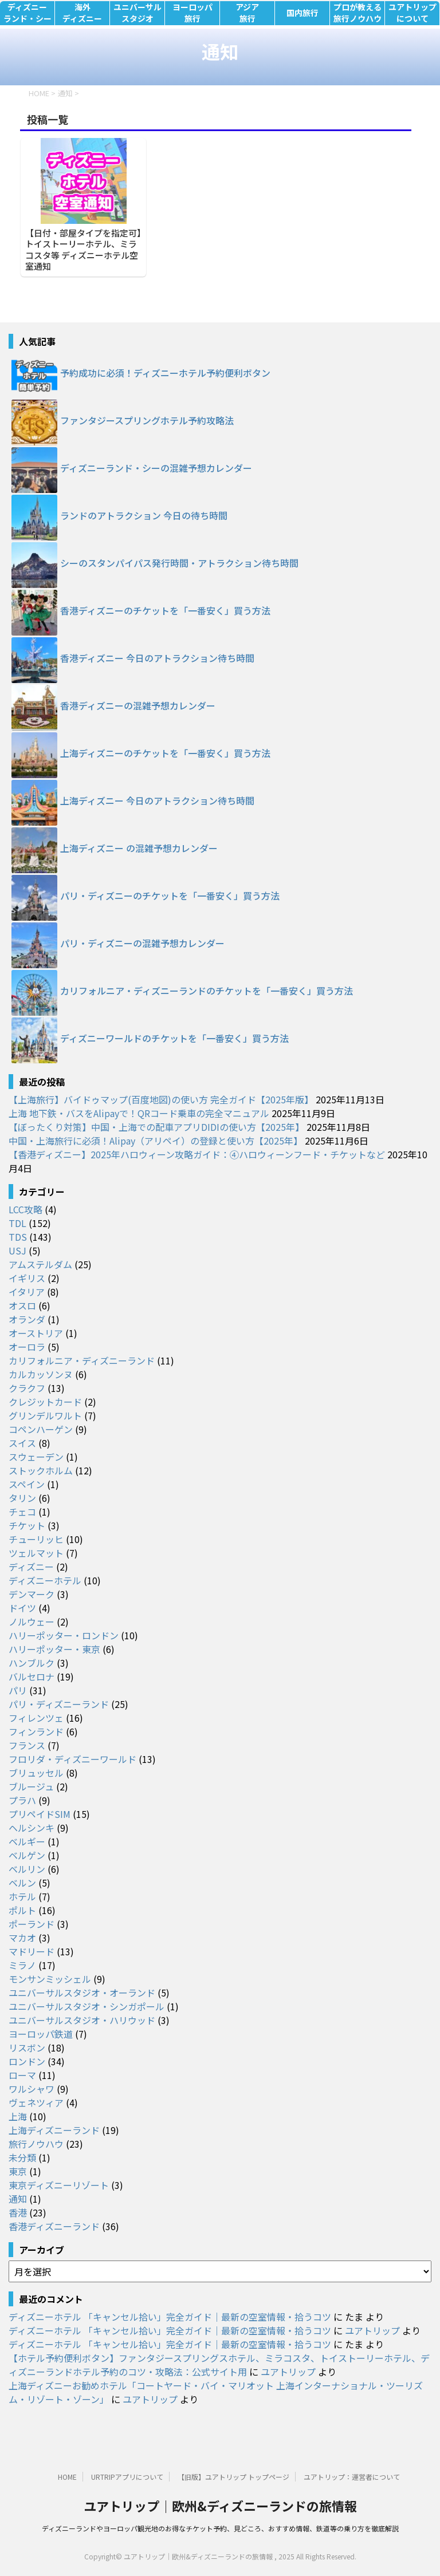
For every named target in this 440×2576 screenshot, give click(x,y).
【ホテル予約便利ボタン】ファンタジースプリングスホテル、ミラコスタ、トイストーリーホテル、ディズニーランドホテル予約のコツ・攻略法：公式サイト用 (219, 2364)
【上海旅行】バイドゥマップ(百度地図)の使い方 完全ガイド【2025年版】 (161, 1099)
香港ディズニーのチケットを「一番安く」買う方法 (165, 610)
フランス (27, 1745)
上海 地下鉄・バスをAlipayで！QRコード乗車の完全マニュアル (139, 1113)
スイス (22, 1443)
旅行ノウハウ (36, 2144)
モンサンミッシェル (50, 1979)
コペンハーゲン (41, 1429)
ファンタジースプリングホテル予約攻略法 (147, 420)
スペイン (27, 1484)
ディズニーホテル (45, 1580)
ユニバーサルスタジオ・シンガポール (86, 2006)
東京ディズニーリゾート (59, 2185)
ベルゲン (27, 1855)
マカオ (22, 1937)
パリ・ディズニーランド (59, 1704)
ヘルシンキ (31, 1828)
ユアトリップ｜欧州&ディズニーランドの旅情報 (220, 2505)
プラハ (22, 1800)
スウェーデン (36, 1456)
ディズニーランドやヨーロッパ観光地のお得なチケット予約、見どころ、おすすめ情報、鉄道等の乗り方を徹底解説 (220, 2528)
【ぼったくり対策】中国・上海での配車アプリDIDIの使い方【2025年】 (156, 1127)
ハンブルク (31, 1663)
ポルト (22, 1910)
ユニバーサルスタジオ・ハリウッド (82, 2020)
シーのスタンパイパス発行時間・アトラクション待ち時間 (179, 563)
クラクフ (27, 1388)
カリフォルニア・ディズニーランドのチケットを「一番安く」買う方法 (206, 990)
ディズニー (31, 1566)
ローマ (22, 2075)
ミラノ (22, 1965)
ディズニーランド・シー (27, 12)
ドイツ (22, 1608)
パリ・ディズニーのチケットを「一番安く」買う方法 (170, 895)
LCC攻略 (25, 1209)
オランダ (27, 1319)
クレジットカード (45, 1402)
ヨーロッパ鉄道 (41, 2034)
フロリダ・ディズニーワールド (72, 1759)
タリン (22, 1498)
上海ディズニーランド (54, 2130)
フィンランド (36, 1731)
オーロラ (27, 1347)
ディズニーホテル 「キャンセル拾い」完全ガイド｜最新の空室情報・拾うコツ (170, 2316)
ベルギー (27, 1841)
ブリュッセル (36, 1773)
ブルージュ (31, 1786)
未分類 (22, 2157)
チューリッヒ (36, 1539)
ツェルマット (36, 1553)
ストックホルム (41, 1470)
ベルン (22, 1882)
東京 (18, 2171)
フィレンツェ (36, 1718)
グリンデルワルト (45, 1415)
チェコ (22, 1511)
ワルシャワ (31, 2089)
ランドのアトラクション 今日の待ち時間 (143, 515)
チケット (27, 1525)
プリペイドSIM (39, 1814)
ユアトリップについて (412, 12)
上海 (18, 2116)
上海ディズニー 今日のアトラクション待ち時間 (157, 800)
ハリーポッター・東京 (54, 1649)
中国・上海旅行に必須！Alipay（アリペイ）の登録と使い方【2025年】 (155, 1140)
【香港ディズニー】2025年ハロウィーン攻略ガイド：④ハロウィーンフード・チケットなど (197, 1154)
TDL (17, 1223)
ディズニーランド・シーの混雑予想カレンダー (156, 468)
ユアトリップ (372, 2330)
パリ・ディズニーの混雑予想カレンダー (142, 943)
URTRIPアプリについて (127, 2477)
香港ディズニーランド (54, 2226)
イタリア (27, 1292)
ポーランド (31, 1924)
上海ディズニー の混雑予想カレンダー (139, 848)
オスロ (22, 1305)
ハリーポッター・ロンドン (64, 1635)
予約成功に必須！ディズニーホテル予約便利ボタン (165, 373)
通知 (18, 2199)
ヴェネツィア (36, 2102)
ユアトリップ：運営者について (352, 2477)
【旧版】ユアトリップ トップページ (233, 2477)
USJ (17, 1250)
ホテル (22, 1896)
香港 (18, 2212)
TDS (18, 1237)
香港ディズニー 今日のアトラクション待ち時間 (157, 658)
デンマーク (31, 1594)
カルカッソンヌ (41, 1374)
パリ (18, 1690)
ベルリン (27, 1869)
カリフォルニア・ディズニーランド (82, 1360)
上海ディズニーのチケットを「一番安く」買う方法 (165, 753)
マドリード (31, 1951)
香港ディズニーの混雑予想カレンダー (137, 705)
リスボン (27, 2047)
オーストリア (36, 1333)
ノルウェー (31, 1621)
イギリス (27, 1278)
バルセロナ (31, 1676)
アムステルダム (40, 1264)
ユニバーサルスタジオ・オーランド (82, 1992)
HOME (67, 2477)
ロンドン (27, 2061)
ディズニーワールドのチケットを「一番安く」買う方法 (174, 1038)
